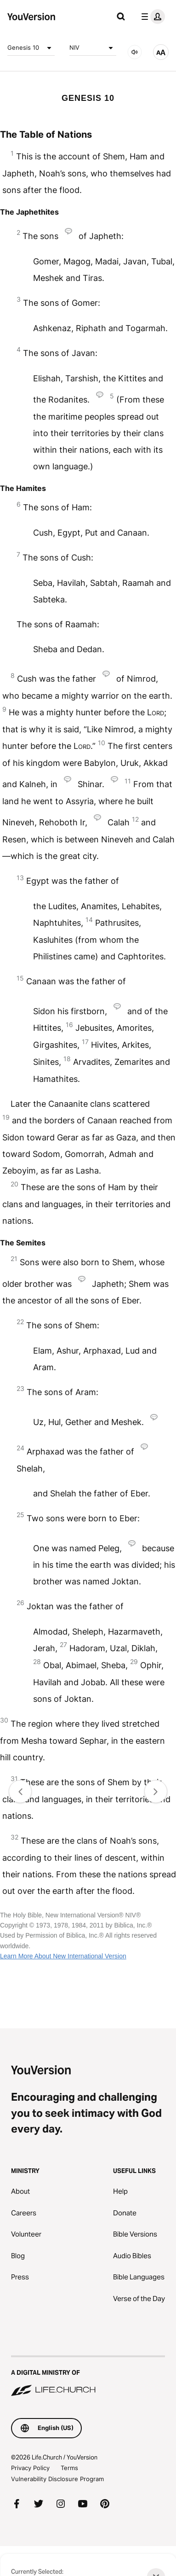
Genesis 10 (31, 47)
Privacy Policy (30, 2467)
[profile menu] (151, 16)
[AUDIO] (134, 52)
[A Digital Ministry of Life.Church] (88, 2376)
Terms (69, 2467)
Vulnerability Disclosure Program (57, 2479)
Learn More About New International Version (63, 1956)
